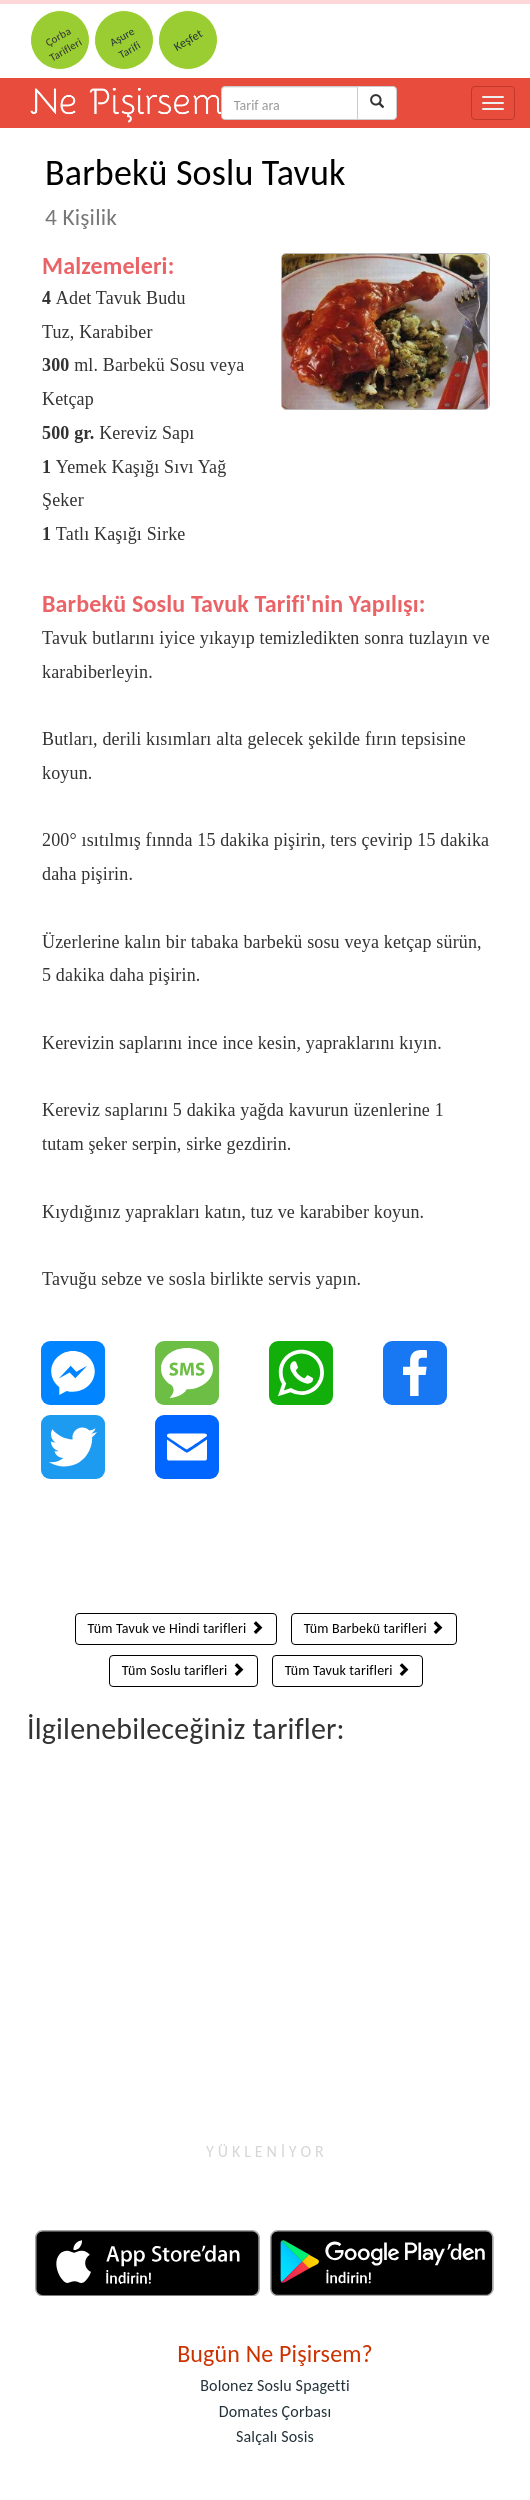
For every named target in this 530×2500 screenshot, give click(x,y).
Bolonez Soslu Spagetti (275, 2385)
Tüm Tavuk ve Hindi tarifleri (176, 1628)
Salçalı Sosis (275, 2436)
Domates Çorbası (275, 2411)
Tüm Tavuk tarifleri (347, 1670)
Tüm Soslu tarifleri (183, 1670)
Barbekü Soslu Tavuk (195, 191)
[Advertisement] (266, 1551)
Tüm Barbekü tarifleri (374, 1628)
